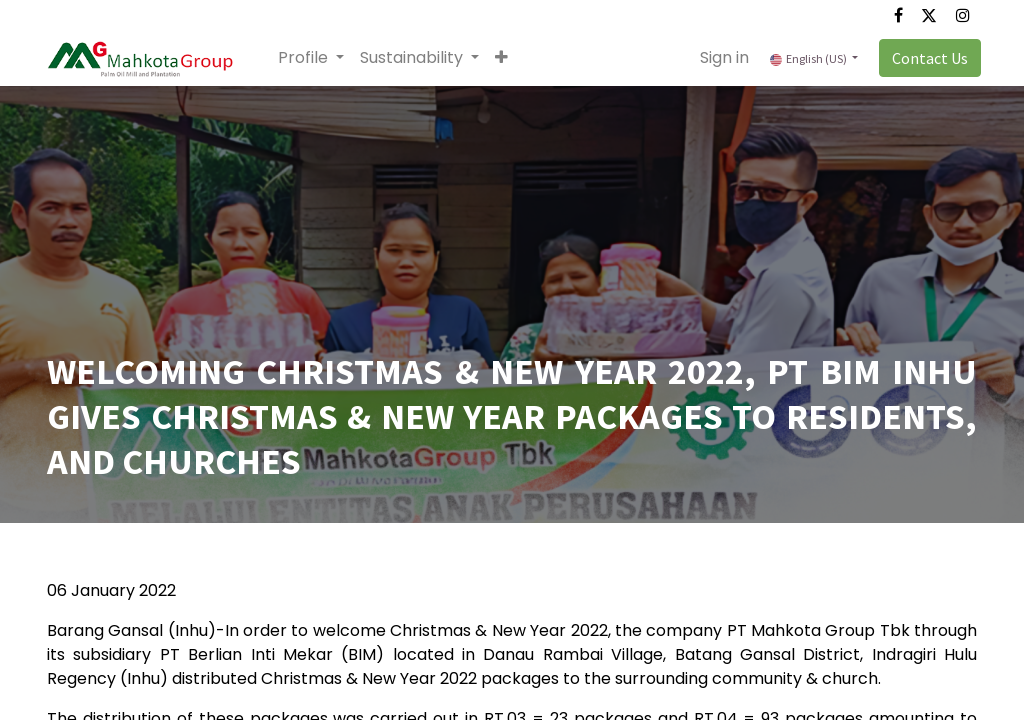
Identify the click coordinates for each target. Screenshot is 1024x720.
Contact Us (926, 58)
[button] (505, 58)
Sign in (720, 57)
